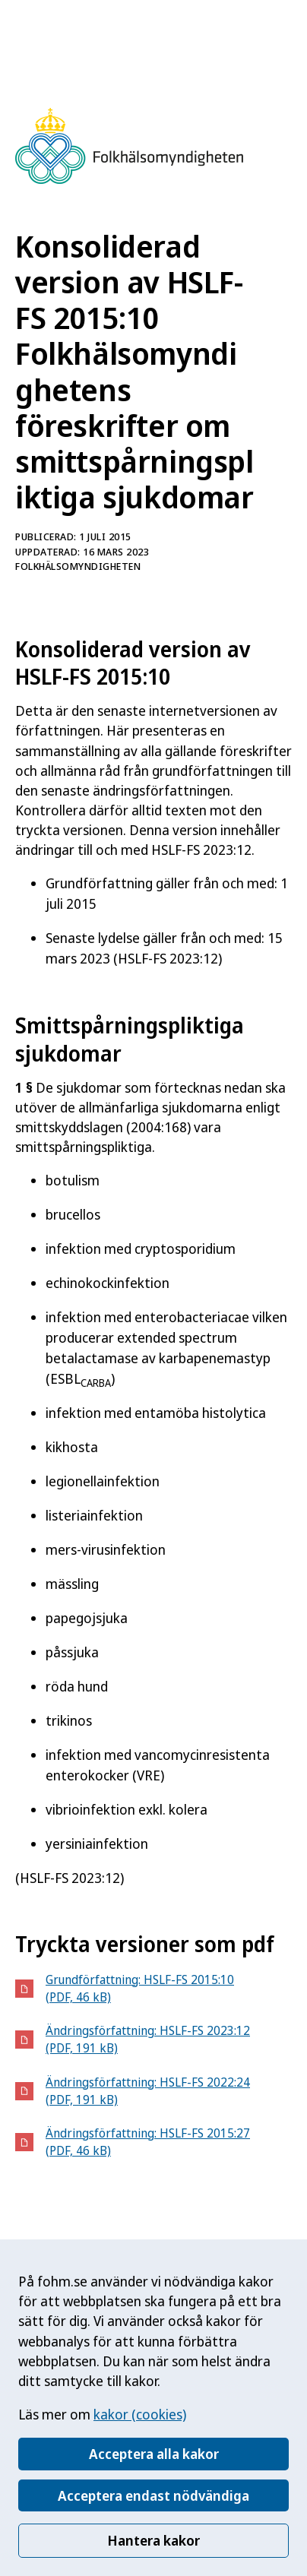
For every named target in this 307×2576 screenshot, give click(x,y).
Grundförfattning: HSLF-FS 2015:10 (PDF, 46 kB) (140, 1988)
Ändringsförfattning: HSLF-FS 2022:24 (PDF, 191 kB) (148, 2091)
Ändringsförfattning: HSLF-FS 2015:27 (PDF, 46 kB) (148, 2142)
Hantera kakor (153, 2540)
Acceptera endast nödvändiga (153, 2495)
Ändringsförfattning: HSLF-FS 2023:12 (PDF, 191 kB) (148, 2039)
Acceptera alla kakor (154, 2454)
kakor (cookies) (139, 2414)
